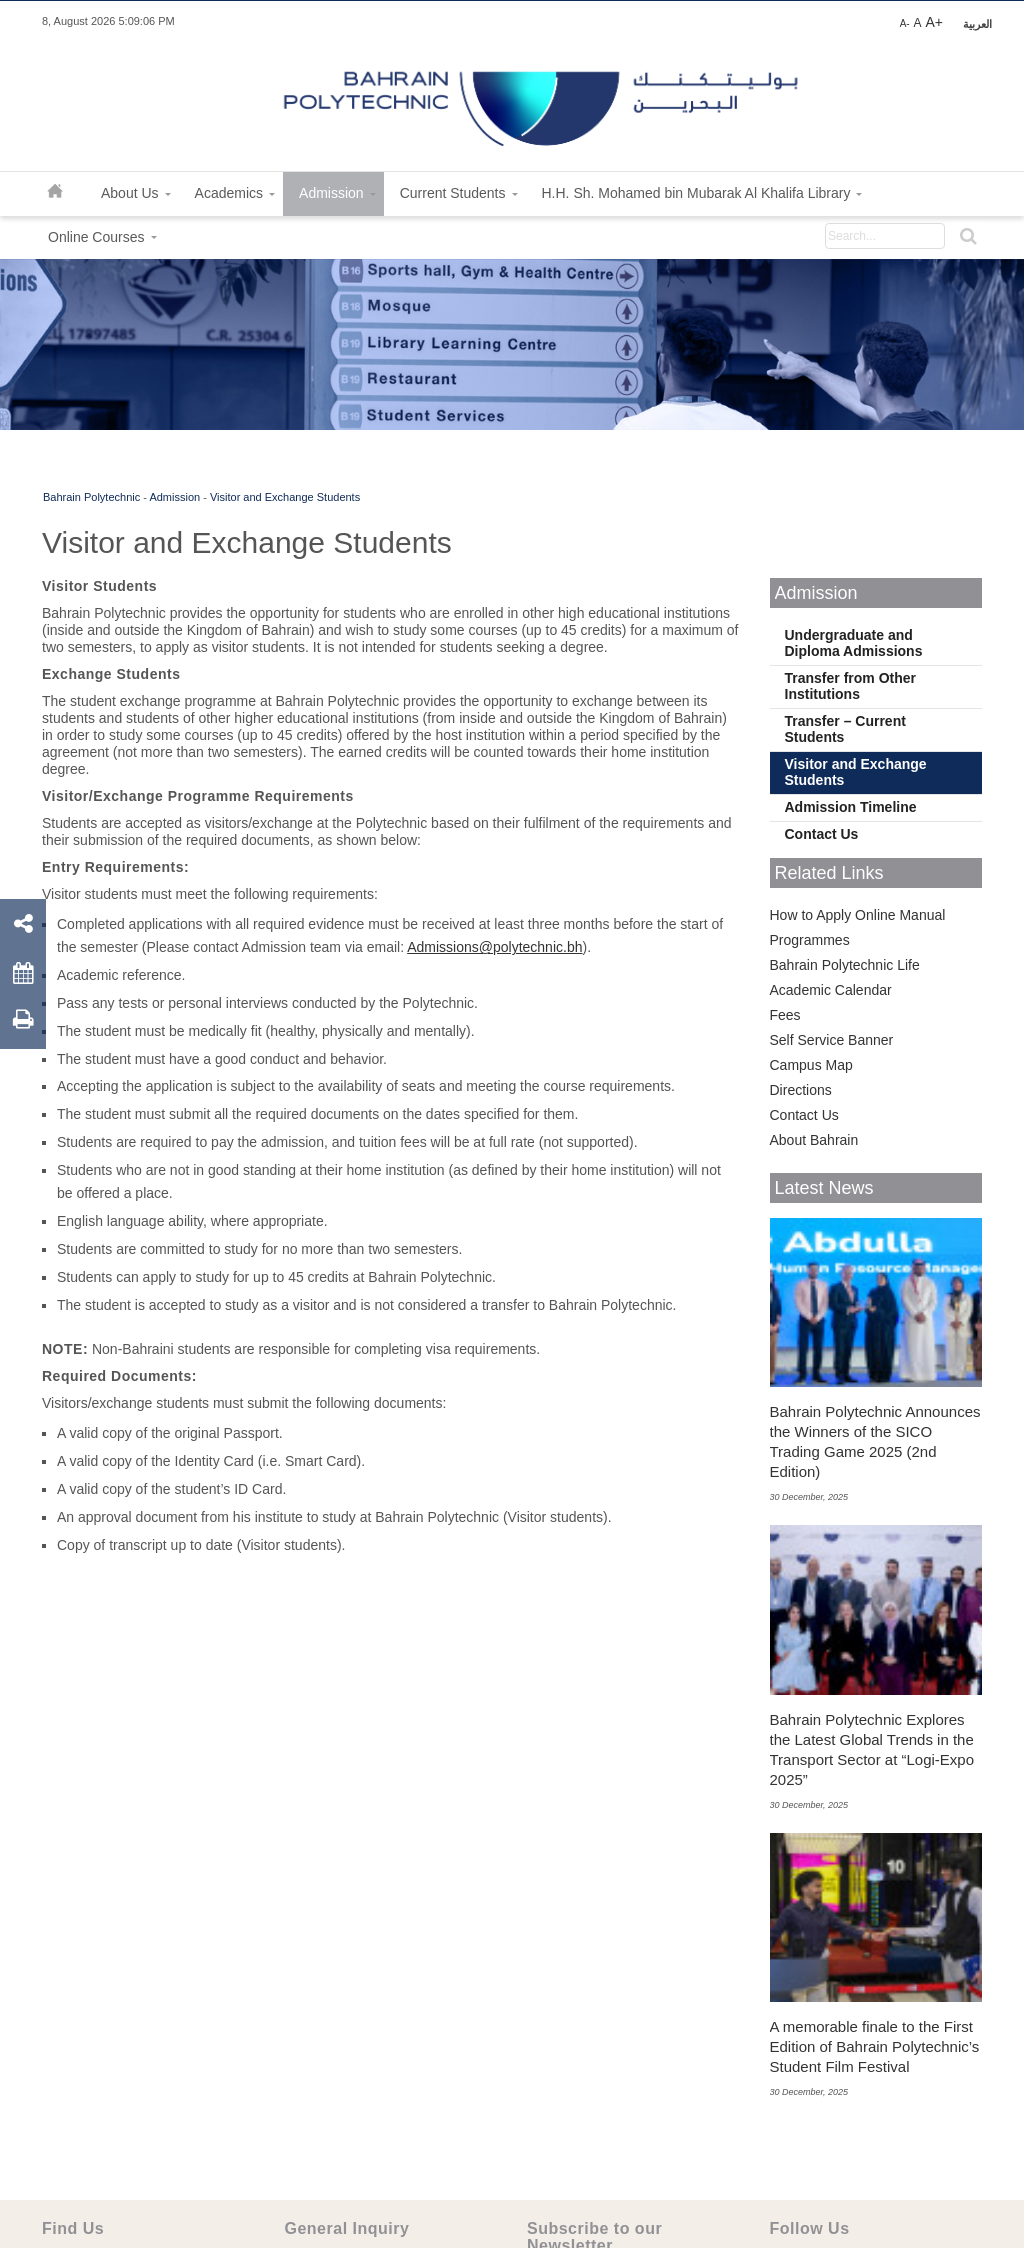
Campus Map (811, 1065)
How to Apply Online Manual (858, 915)
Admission (174, 497)
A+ (934, 22)
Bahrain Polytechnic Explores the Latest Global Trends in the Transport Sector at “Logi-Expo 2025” (872, 1749)
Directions (801, 1090)
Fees (785, 1015)
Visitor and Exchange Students (285, 497)
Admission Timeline (851, 807)
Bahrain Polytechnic (91, 497)
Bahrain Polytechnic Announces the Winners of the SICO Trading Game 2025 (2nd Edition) (875, 1441)
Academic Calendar (831, 990)
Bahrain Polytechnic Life (845, 965)
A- (905, 23)
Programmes (810, 940)
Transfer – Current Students (845, 729)
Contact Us (822, 834)
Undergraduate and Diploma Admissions (854, 643)
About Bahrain (814, 1140)
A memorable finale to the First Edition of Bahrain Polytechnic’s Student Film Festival (875, 2046)
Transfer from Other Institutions (850, 686)
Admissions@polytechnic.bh (494, 947)
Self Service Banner (832, 1040)
